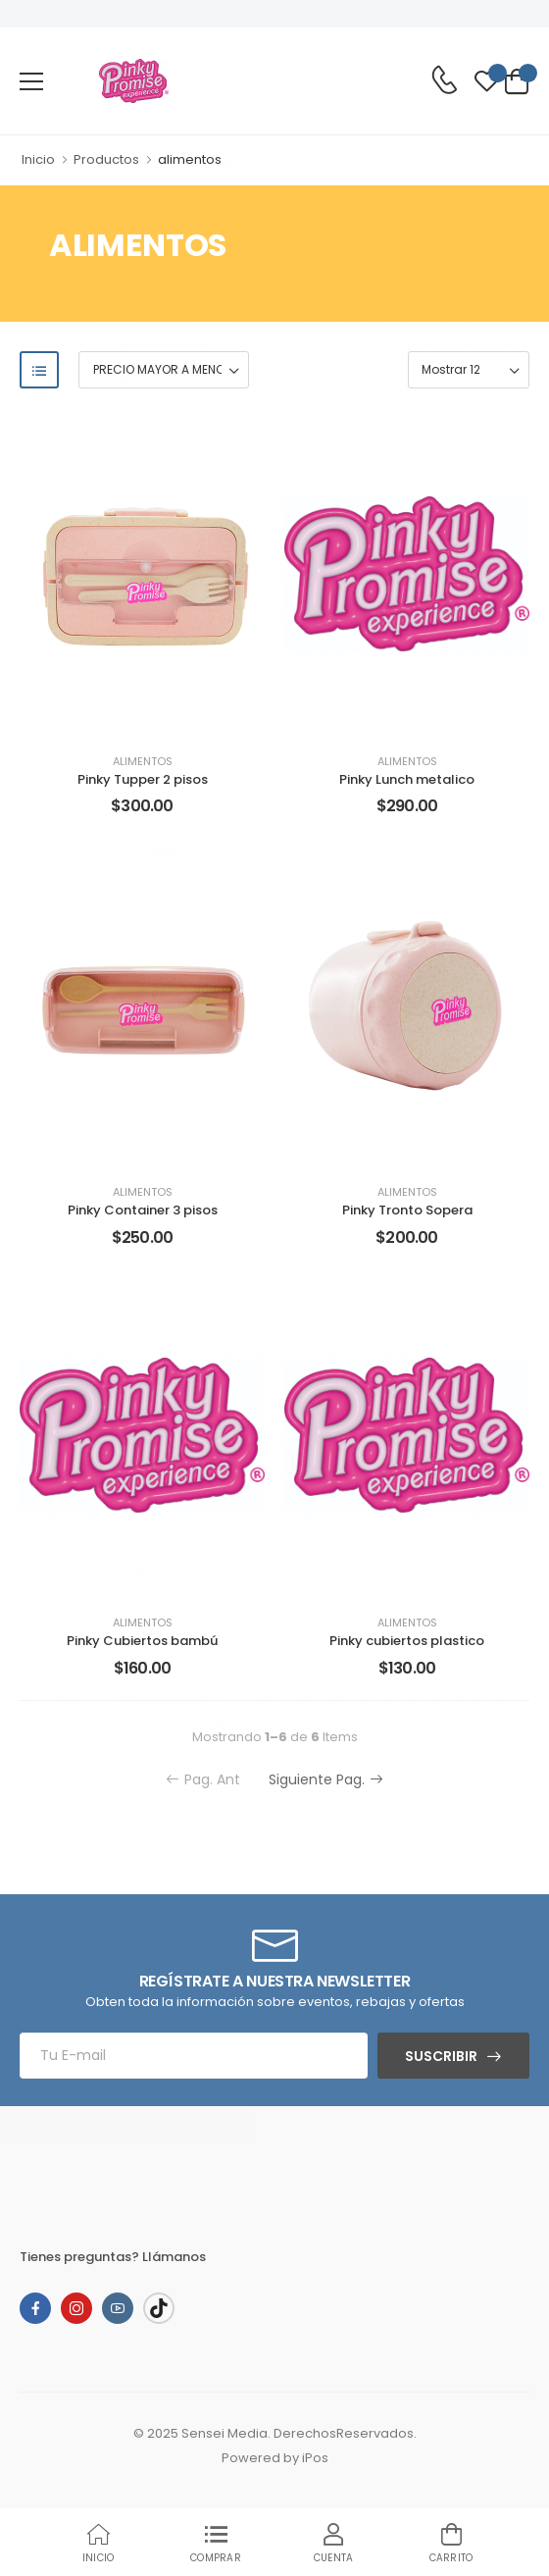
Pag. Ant (203, 1779)
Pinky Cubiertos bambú (142, 1640)
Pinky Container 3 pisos (143, 1210)
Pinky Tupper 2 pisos (142, 779)
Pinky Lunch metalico (406, 779)
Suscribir (441, 2056)
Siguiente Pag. (326, 1779)
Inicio (38, 159)
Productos (106, 159)
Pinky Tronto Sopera (407, 1210)
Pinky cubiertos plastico (406, 1640)
